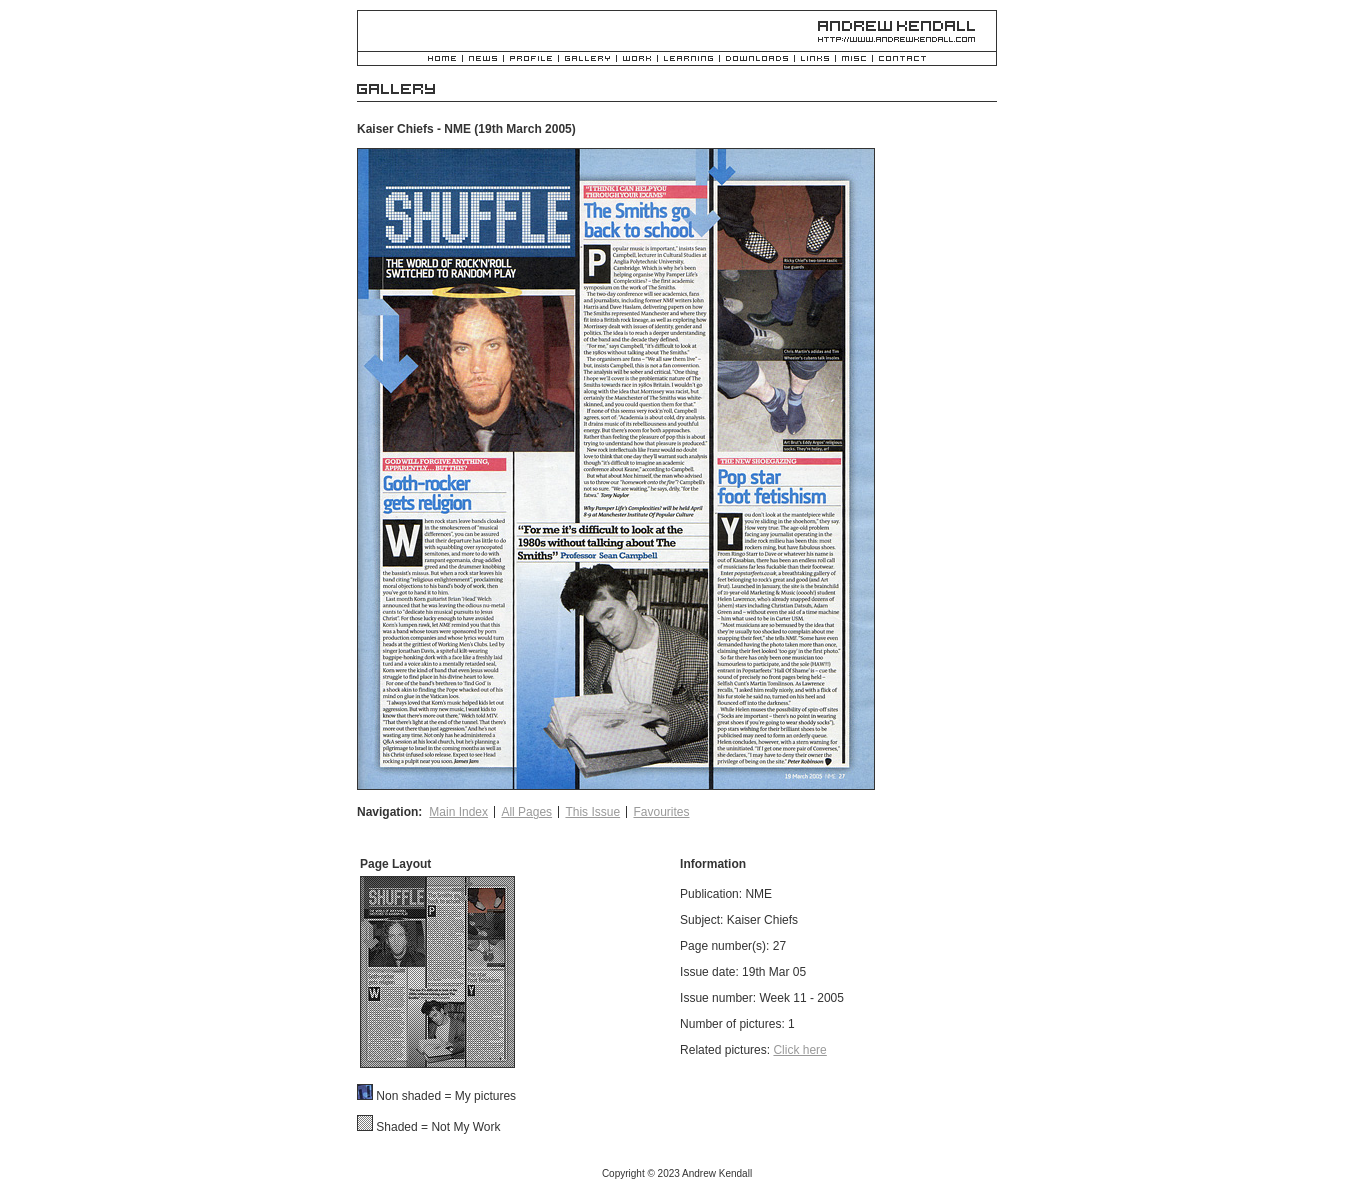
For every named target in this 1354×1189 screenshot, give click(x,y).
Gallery (587, 59)
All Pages (526, 812)
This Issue (592, 812)
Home (442, 59)
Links (815, 59)
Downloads (757, 59)
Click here (799, 1050)
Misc (854, 59)
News (483, 59)
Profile (531, 59)
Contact (902, 59)
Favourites (661, 812)
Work (637, 59)
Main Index (458, 812)
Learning (688, 59)
